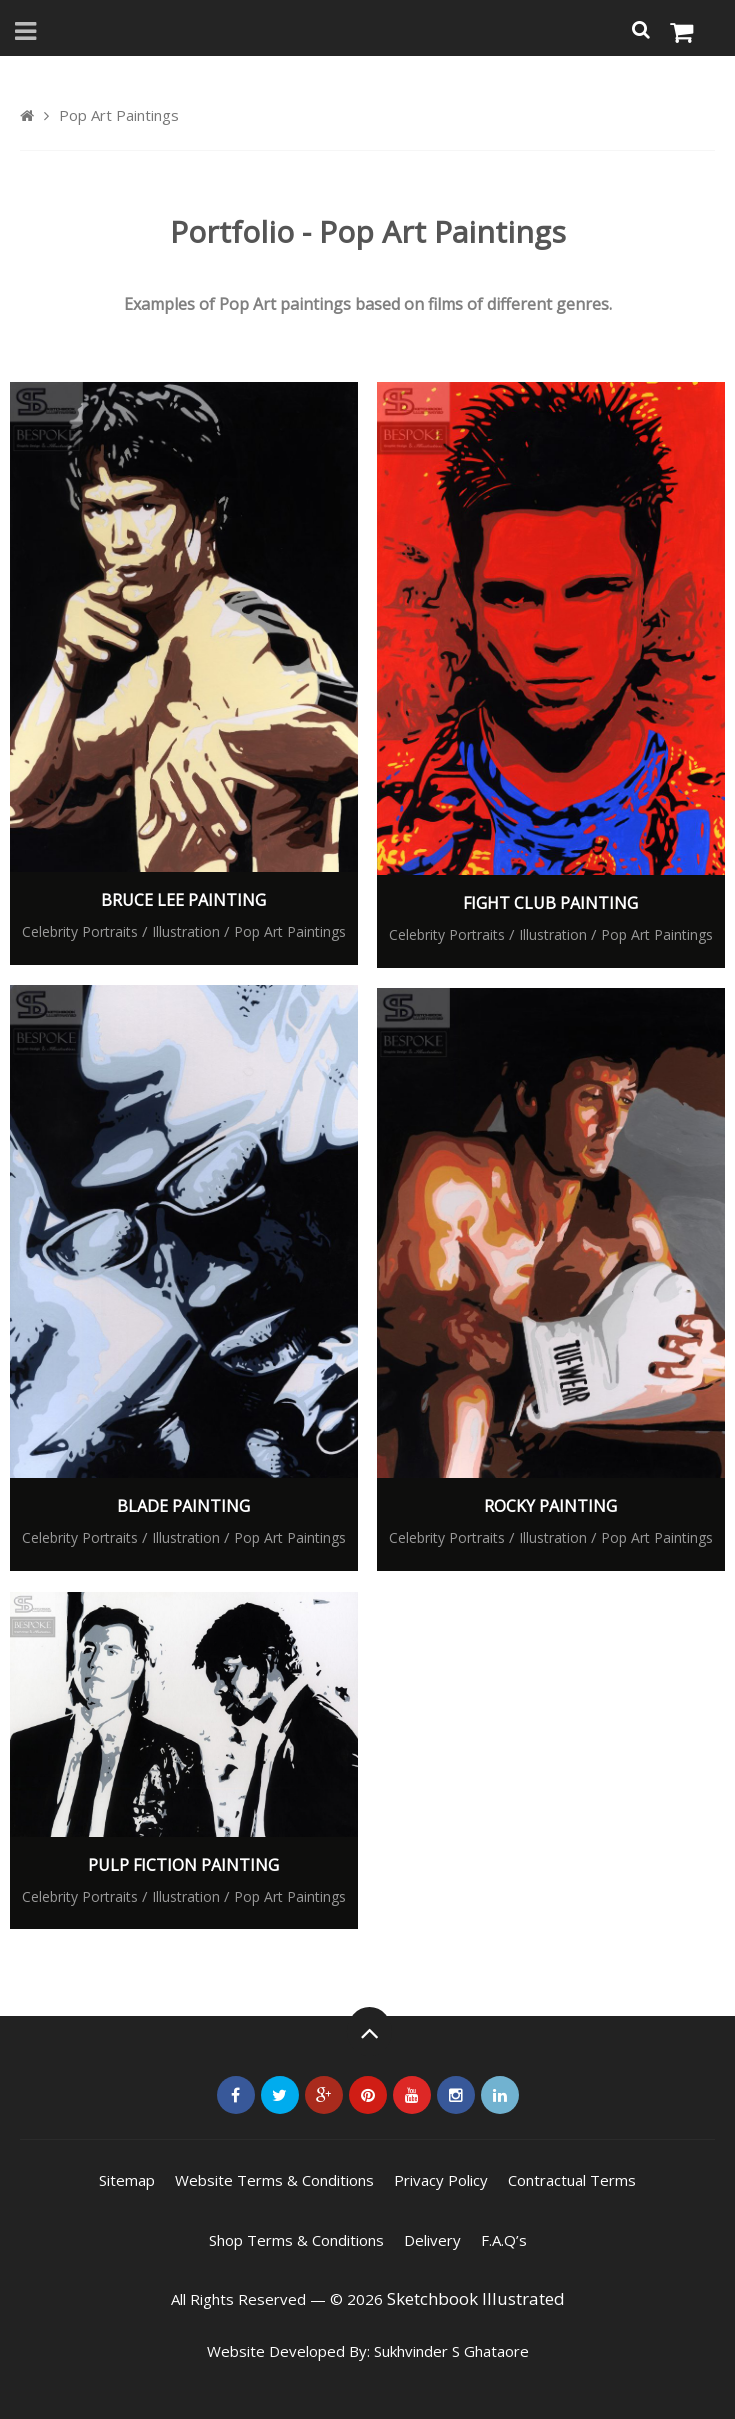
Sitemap (127, 2180)
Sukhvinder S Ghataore (451, 2351)
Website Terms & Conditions (274, 2180)
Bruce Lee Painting (183, 900)
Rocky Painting (550, 1506)
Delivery (432, 2240)
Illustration (186, 931)
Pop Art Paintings (290, 931)
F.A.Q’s (504, 2240)
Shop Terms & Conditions (296, 2240)
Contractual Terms (572, 2180)
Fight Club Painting (550, 903)
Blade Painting (183, 1506)
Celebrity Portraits (80, 931)
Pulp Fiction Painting (183, 1865)
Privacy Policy (441, 2180)
